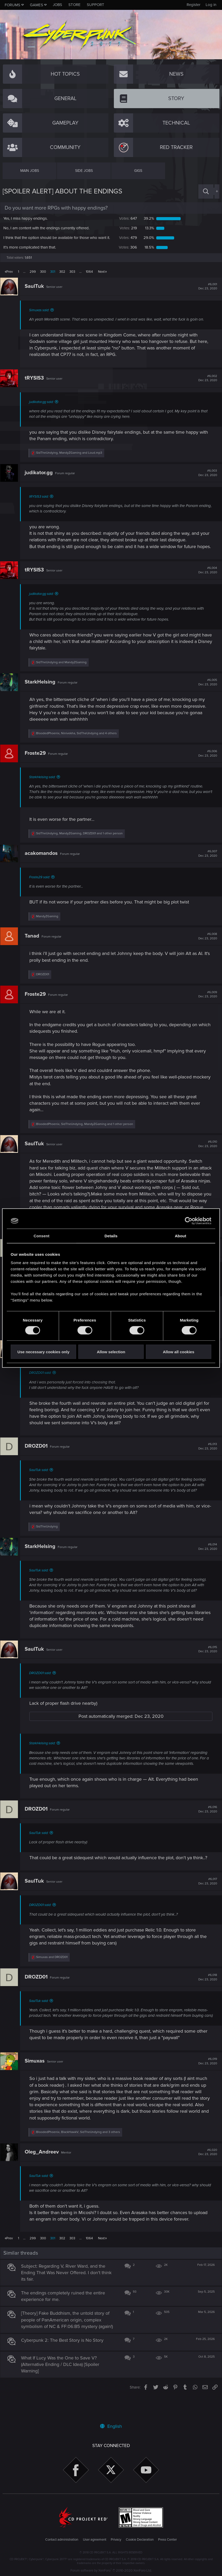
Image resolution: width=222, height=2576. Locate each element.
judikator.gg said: (43, 407)
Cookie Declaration (140, 2540)
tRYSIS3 (36, 383)
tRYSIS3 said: (41, 502)
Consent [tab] (41, 1236)
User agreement (94, 2540)
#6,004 (205, 582)
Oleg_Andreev (44, 2169)
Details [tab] (111, 1236)
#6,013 (205, 1458)
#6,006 (205, 765)
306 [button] (127, 252)
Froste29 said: (41, 889)
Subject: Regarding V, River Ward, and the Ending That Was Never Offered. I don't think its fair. (68, 2290)
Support (95, 4)
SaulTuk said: (41, 1482)
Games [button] (36, 5)
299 (33, 277)
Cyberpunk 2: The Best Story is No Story (64, 2364)
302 (62, 277)
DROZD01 (38, 1458)
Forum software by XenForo (111, 2570)
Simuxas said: (41, 316)
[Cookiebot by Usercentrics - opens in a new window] (188, 1221)
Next (101, 277)
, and (71, 458)
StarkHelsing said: (44, 789)
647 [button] (127, 218)
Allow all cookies (178, 1351)
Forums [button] (12, 5)
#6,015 (205, 1661)
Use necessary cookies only (43, 1351)
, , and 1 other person (81, 846)
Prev (9, 277)
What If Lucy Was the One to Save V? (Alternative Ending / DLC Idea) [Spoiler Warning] (62, 2388)
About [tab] (180, 1236)
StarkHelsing (42, 694)
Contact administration (61, 2540)
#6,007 (205, 865)
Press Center (167, 2540)
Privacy (116, 2540)
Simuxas (37, 2079)
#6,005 (205, 694)
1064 (89, 277)
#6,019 (205, 2079)
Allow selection (111, 1351)
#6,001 (205, 292)
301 (52, 277)
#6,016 (205, 1821)
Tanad (34, 948)
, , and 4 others (78, 745)
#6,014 (205, 1558)
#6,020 (205, 2169)
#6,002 (205, 384)
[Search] (205, 191)
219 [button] (127, 228)
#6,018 (205, 1989)
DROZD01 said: (42, 1385)
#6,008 (205, 948)
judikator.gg (41, 478)
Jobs (57, 4)
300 (43, 277)
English (111, 2426)
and (63, 674)
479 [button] (127, 240)
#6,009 (205, 1006)
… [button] (24, 277)
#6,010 (205, 1156)
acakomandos (43, 865)
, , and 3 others (80, 2149)
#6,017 (205, 1893)
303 (72, 277)
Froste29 (37, 765)
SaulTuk (36, 292)
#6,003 (205, 478)
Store (74, 4)
